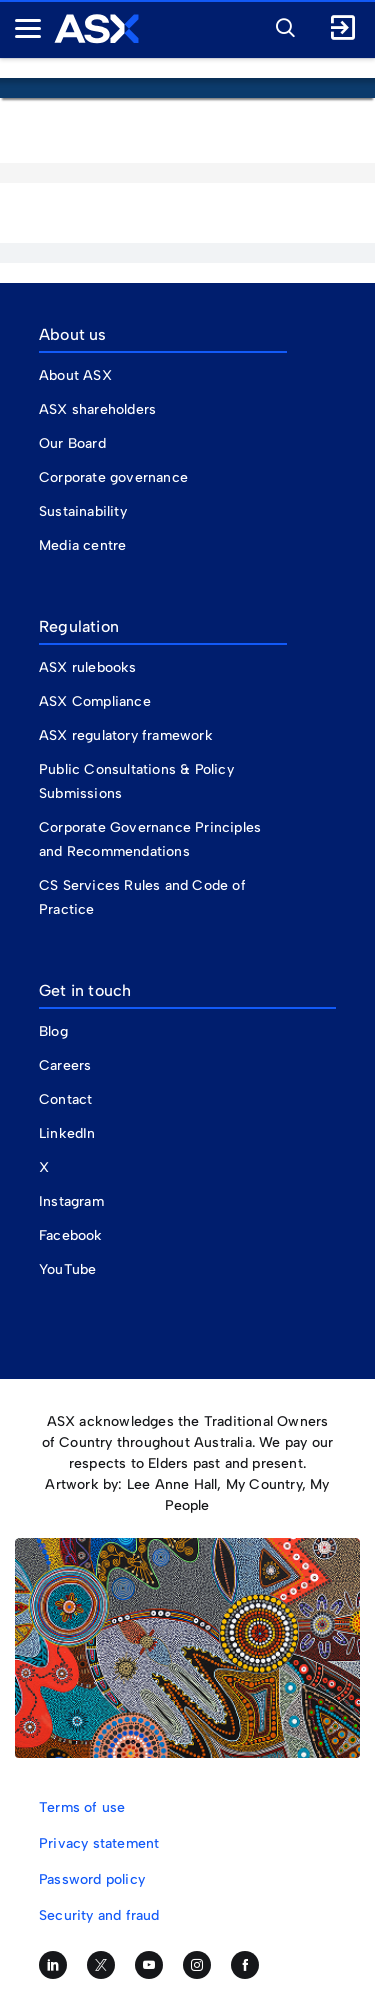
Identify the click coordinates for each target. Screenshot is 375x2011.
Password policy (92, 1879)
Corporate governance (113, 477)
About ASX (75, 375)
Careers (65, 1065)
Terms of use (82, 1807)
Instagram (71, 1201)
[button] (280, 25)
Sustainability (83, 511)
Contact (65, 1099)
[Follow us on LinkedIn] (53, 1965)
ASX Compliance (95, 701)
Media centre (82, 545)
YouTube (67, 1269)
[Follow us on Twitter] (101, 1965)
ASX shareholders (99, 409)
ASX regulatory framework (126, 735)
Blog (53, 1031)
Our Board (72, 443)
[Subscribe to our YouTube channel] (149, 1965)
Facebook (71, 1235)
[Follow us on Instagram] (197, 1965)
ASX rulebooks (88, 667)
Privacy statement (99, 1843)
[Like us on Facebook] (245, 1965)
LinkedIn (67, 1133)
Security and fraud (99, 1915)
